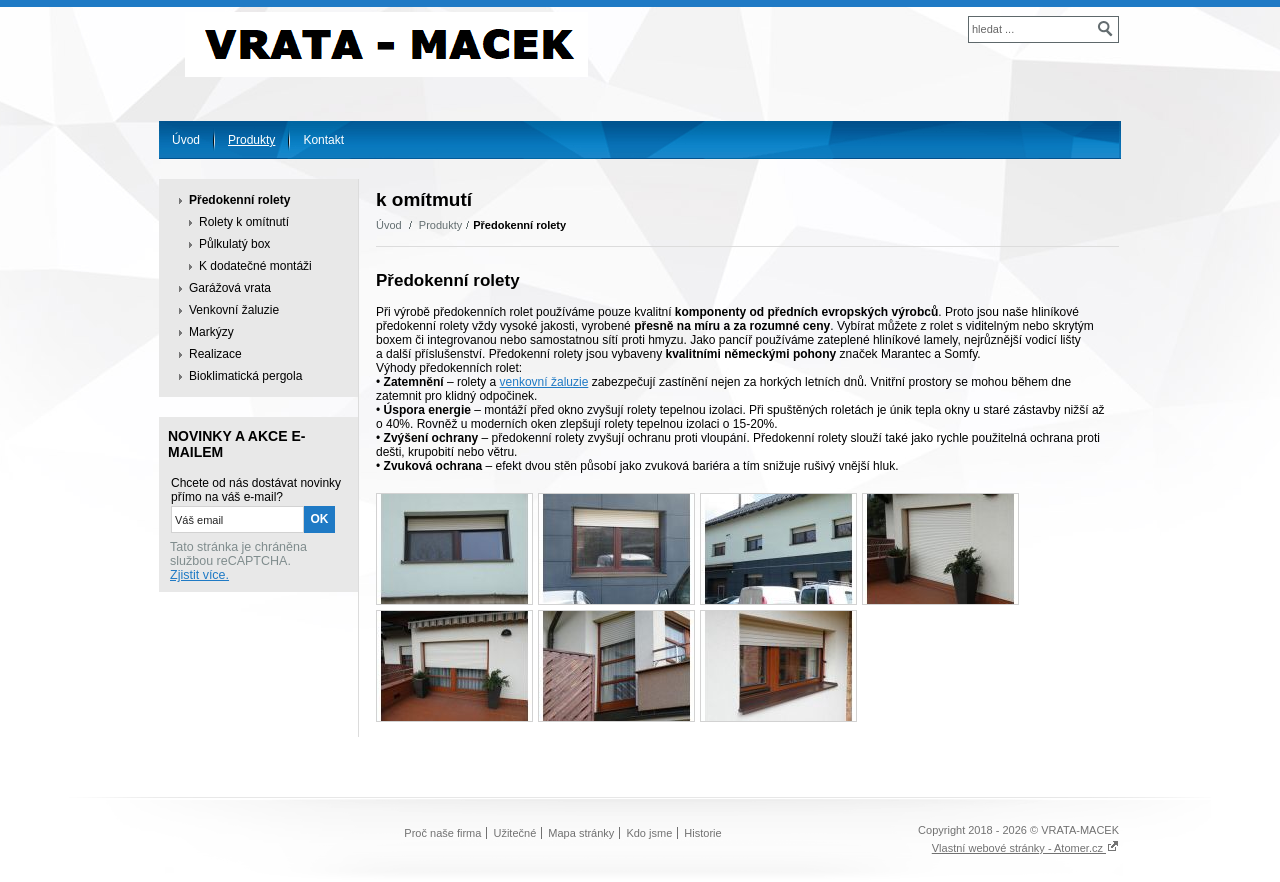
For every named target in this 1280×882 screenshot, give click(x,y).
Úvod (186, 140)
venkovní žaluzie (544, 382)
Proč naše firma (442, 833)
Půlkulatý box (234, 244)
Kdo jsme (649, 833)
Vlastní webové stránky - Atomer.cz (1025, 848)
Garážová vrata (230, 288)
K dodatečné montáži (255, 266)
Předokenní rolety (239, 200)
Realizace (215, 354)
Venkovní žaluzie (234, 310)
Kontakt (323, 140)
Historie (702, 833)
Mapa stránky (581, 833)
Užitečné (514, 833)
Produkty (251, 140)
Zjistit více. (199, 575)
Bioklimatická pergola (245, 376)
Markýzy (211, 332)
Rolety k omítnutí (244, 222)
